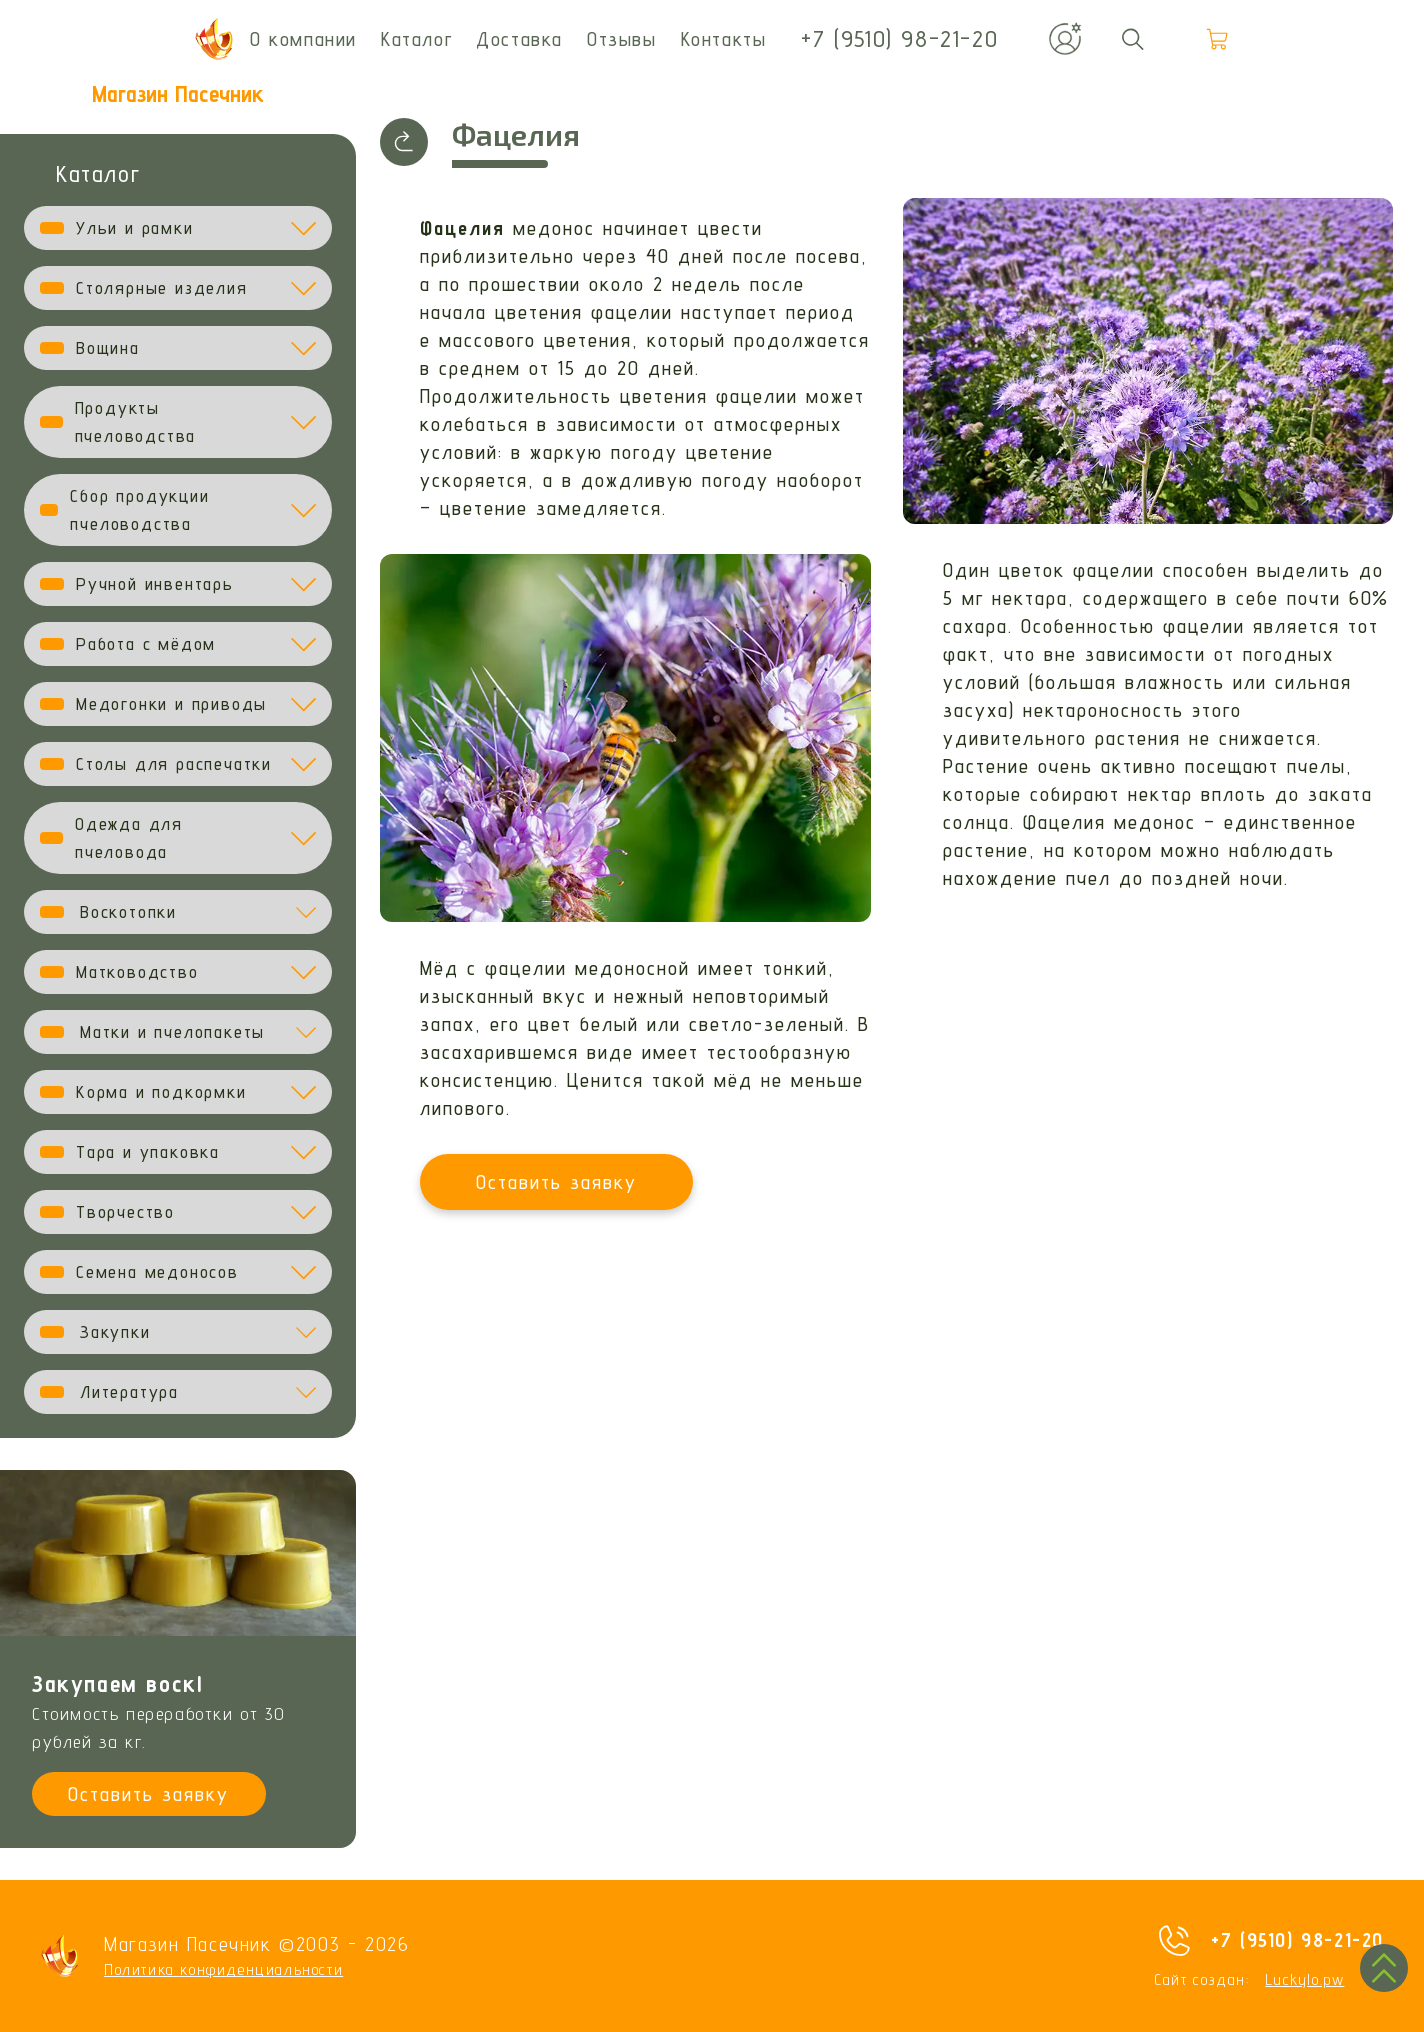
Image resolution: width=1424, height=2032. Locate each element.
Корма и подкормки (161, 1091)
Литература (129, 1391)
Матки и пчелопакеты (172, 1031)
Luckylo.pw (1304, 1979)
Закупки (115, 1331)
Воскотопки (128, 911)
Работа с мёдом (146, 643)
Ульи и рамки (135, 227)
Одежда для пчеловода (129, 837)
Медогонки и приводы (171, 703)
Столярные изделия (162, 287)
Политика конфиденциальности (223, 1969)
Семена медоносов (157, 1271)
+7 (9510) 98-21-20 (1297, 1940)
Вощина (108, 347)
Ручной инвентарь (155, 583)
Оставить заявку (148, 1794)
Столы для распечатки (174, 763)
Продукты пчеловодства (136, 421)
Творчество (125, 1211)
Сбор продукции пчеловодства (139, 509)
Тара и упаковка (148, 1151)
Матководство (137, 971)
